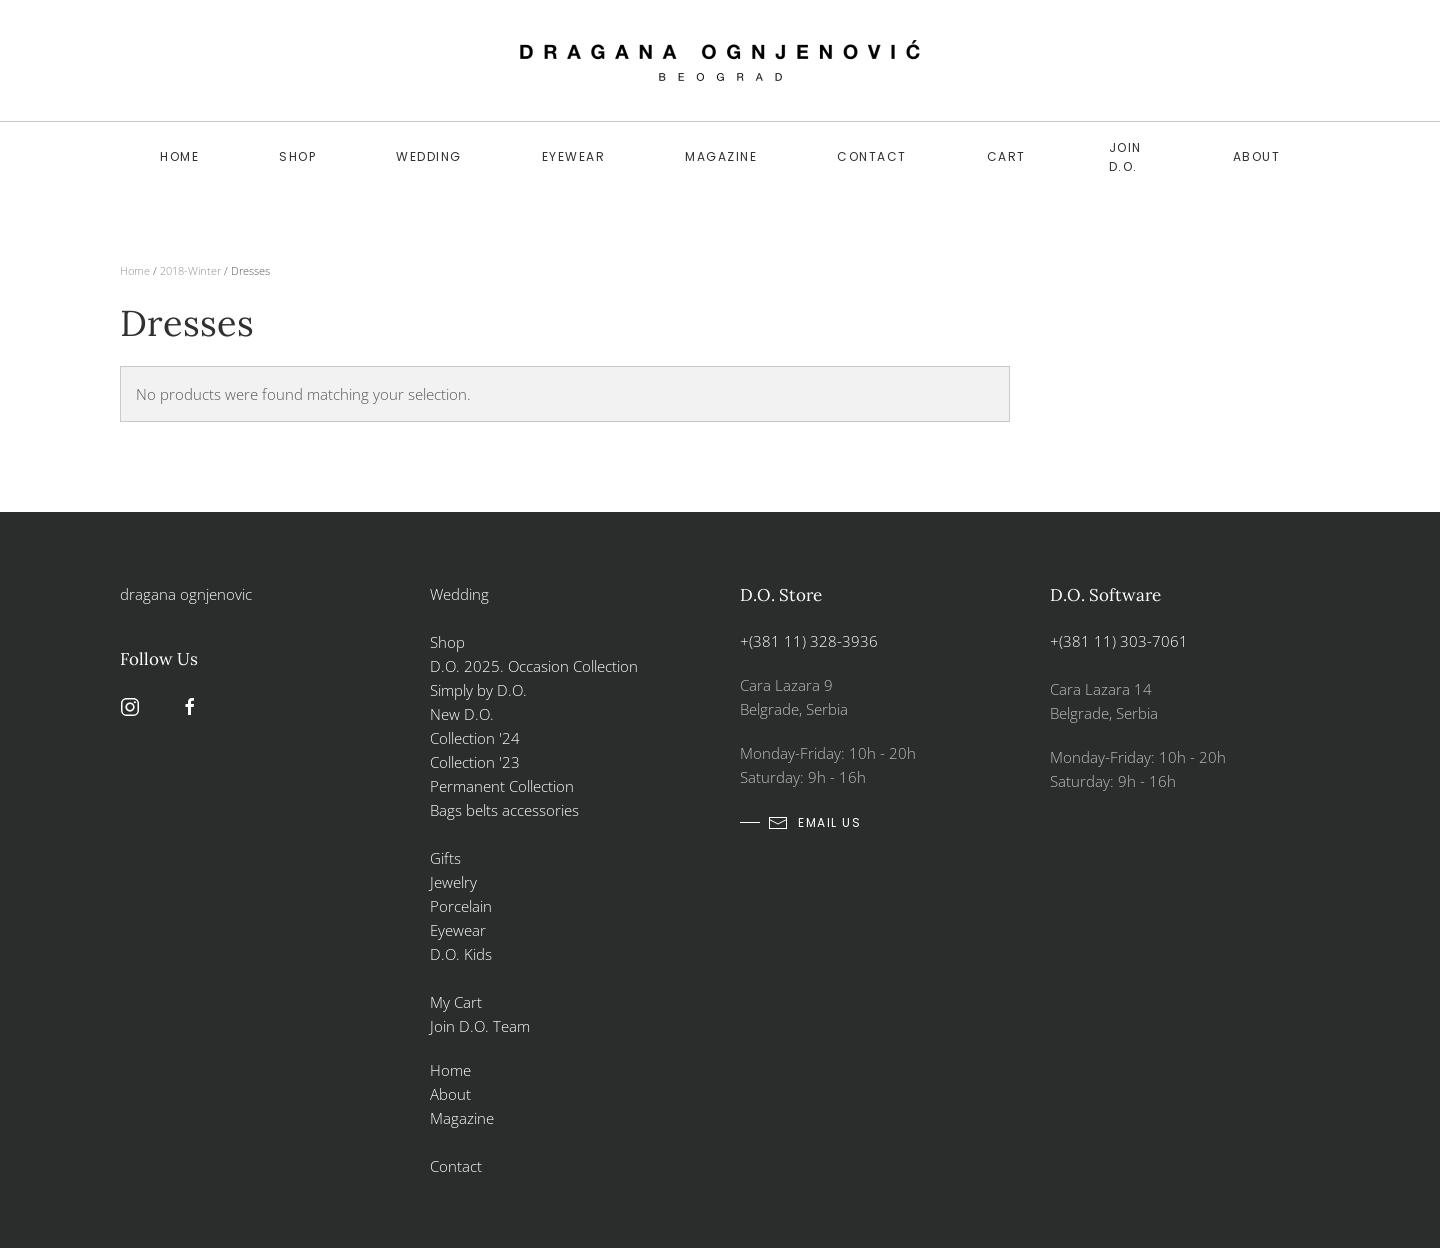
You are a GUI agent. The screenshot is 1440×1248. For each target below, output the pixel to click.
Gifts (445, 858)
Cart (1006, 156)
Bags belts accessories (504, 810)
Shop (447, 642)
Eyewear (574, 156)
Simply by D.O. (478, 690)
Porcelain (461, 906)
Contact (872, 156)
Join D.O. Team (480, 1026)
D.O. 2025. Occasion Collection (534, 666)
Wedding (459, 594)
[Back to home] (720, 60)
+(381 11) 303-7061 (1119, 641)
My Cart (456, 1002)
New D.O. (462, 714)
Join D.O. (1125, 157)
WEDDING (429, 156)
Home (179, 156)
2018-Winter (190, 270)
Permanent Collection (502, 786)
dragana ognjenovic (186, 594)
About (1257, 156)
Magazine (721, 156)
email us (814, 823)
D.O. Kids (461, 954)
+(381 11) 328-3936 (809, 641)
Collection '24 (475, 738)
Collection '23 (475, 762)
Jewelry (453, 882)
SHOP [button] (297, 156)
